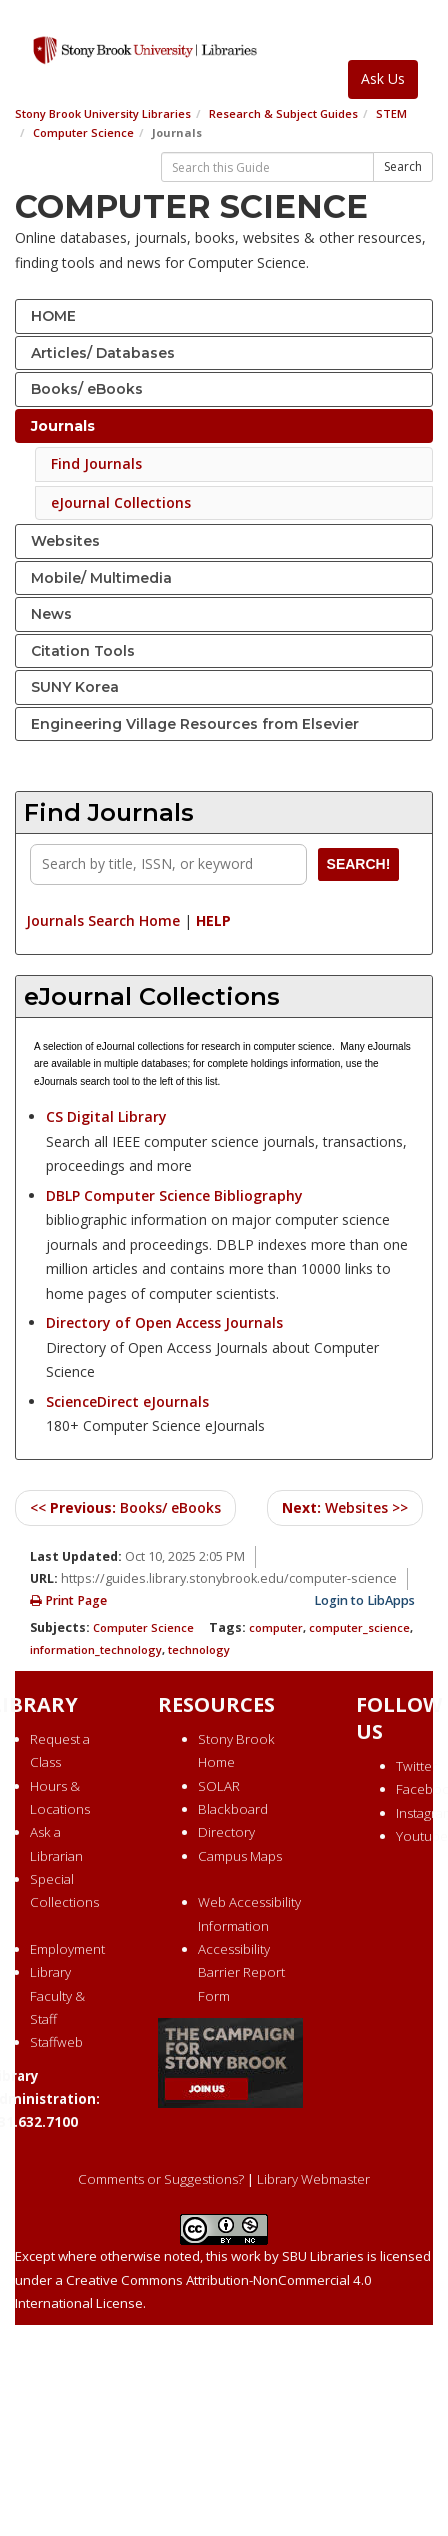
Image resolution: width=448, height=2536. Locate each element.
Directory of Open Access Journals (164, 1322)
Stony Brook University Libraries (103, 113)
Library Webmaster (313, 2179)
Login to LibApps (364, 1600)
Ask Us (383, 78)
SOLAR (219, 1786)
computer (276, 1627)
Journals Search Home (103, 920)
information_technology (96, 1649)
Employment (67, 1949)
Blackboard (233, 1809)
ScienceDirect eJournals (127, 1401)
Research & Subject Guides (283, 113)
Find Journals (96, 463)
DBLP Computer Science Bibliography (174, 1195)
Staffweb (56, 2042)
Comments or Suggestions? (161, 2179)
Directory (226, 1832)
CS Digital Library (106, 1116)
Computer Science (83, 132)
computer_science (359, 1627)
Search (403, 166)
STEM (391, 113)
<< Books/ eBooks (125, 1507)
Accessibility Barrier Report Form (241, 1972)
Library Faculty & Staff (57, 1995)
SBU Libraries (323, 2256)
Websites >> (345, 1507)
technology (199, 1649)
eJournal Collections (121, 502)
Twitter (416, 1766)
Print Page (68, 1600)
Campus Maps (240, 1856)
